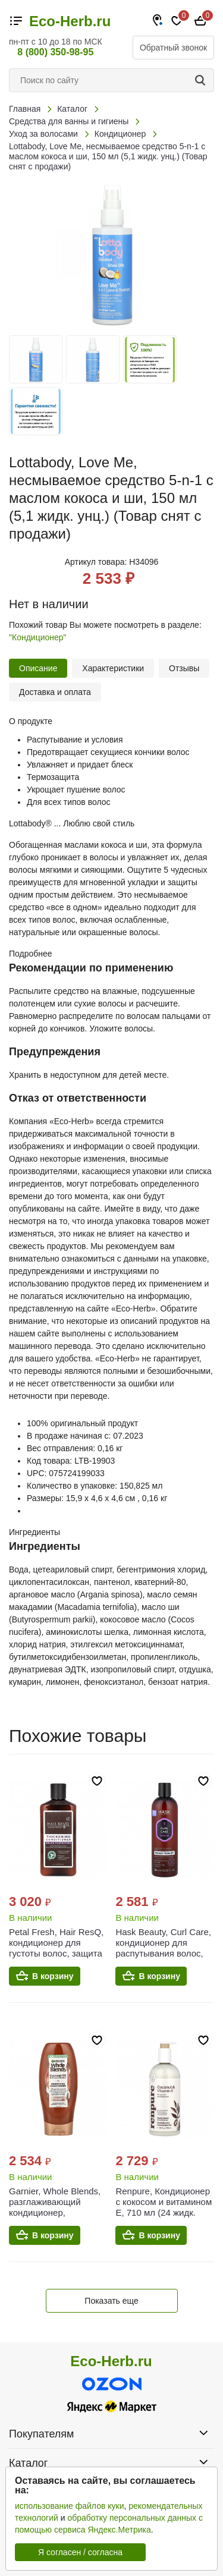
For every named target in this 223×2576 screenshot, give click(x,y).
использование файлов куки (69, 2506)
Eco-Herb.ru (70, 21)
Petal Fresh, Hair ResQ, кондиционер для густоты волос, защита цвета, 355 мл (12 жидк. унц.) (57, 1953)
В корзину (53, 1976)
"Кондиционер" (38, 637)
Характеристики (113, 668)
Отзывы (184, 668)
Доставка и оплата (55, 692)
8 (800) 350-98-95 (55, 52)
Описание (38, 668)
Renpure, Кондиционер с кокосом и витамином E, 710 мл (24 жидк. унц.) (163, 2207)
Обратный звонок (173, 47)
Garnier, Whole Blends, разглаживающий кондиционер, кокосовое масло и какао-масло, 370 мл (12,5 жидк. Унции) (54, 2218)
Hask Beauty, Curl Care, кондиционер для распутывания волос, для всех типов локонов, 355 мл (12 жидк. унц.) (163, 1958)
